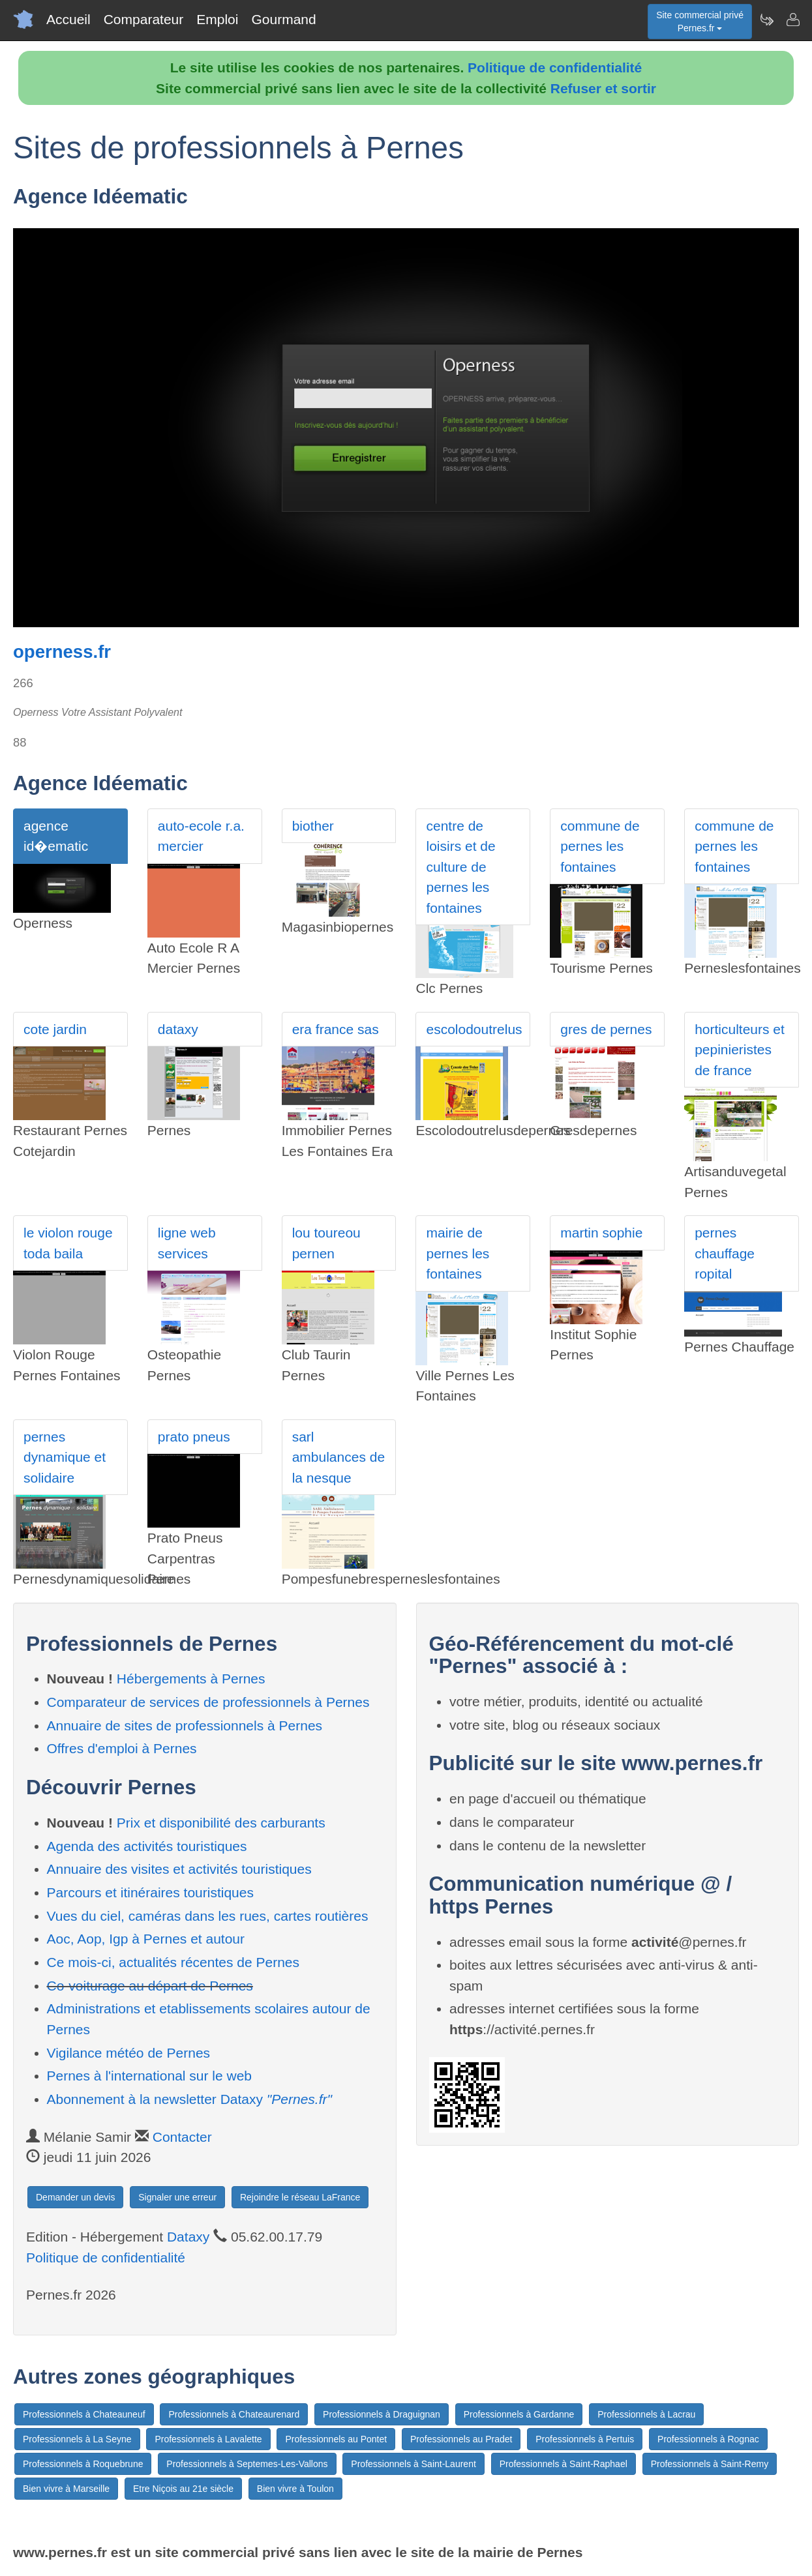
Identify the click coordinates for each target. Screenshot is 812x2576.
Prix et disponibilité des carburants (221, 1822)
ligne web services (187, 1243)
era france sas (335, 1029)
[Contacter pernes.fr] (792, 19)
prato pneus (194, 1436)
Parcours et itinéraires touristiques (150, 1892)
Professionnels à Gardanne (519, 2414)
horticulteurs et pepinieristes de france (740, 1050)
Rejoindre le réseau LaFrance (300, 2197)
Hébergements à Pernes (191, 1678)
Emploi (217, 19)
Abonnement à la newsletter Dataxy (189, 2099)
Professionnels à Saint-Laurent (413, 2464)
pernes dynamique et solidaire (64, 1457)
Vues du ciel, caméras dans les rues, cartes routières (207, 1915)
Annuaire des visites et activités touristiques (179, 1868)
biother (313, 825)
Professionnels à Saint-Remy (710, 2464)
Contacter (182, 2136)
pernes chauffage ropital (725, 1253)
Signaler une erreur (177, 2197)
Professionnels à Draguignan (381, 2414)
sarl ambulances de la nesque (338, 1457)
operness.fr (62, 652)
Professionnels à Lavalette (208, 2439)
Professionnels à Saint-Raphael (563, 2464)
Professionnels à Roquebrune (83, 2464)
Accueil (68, 19)
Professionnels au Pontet (336, 2439)
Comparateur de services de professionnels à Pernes (208, 1702)
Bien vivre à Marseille (66, 2488)
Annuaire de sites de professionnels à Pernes (185, 1725)
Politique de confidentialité (555, 67)
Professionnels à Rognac (708, 2439)
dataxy (178, 1029)
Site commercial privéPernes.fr (700, 21)
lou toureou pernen (326, 1243)
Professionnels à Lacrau (646, 2414)
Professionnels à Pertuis (584, 2439)
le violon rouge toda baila (68, 1243)
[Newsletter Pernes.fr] (766, 19)
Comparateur (144, 19)
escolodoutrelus (474, 1029)
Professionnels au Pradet (461, 2439)
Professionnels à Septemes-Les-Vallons (246, 2464)
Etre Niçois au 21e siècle (183, 2488)
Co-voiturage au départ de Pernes (150, 1985)
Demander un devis (75, 2197)
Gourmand (283, 19)
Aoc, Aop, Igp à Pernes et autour (146, 1938)
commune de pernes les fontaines (599, 846)
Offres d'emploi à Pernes (122, 1748)
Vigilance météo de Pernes (129, 2052)
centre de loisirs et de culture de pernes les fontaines (460, 866)
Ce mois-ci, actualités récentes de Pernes (173, 1962)
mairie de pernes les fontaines (457, 1253)
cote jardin (55, 1029)
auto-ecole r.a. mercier (201, 836)
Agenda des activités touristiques (147, 1846)
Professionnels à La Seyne (77, 2439)
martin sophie (601, 1232)
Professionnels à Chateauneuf (84, 2414)
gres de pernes (606, 1029)
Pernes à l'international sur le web (149, 2075)
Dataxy (188, 2236)
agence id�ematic (55, 836)
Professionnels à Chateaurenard (233, 2414)
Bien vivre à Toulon (295, 2488)
